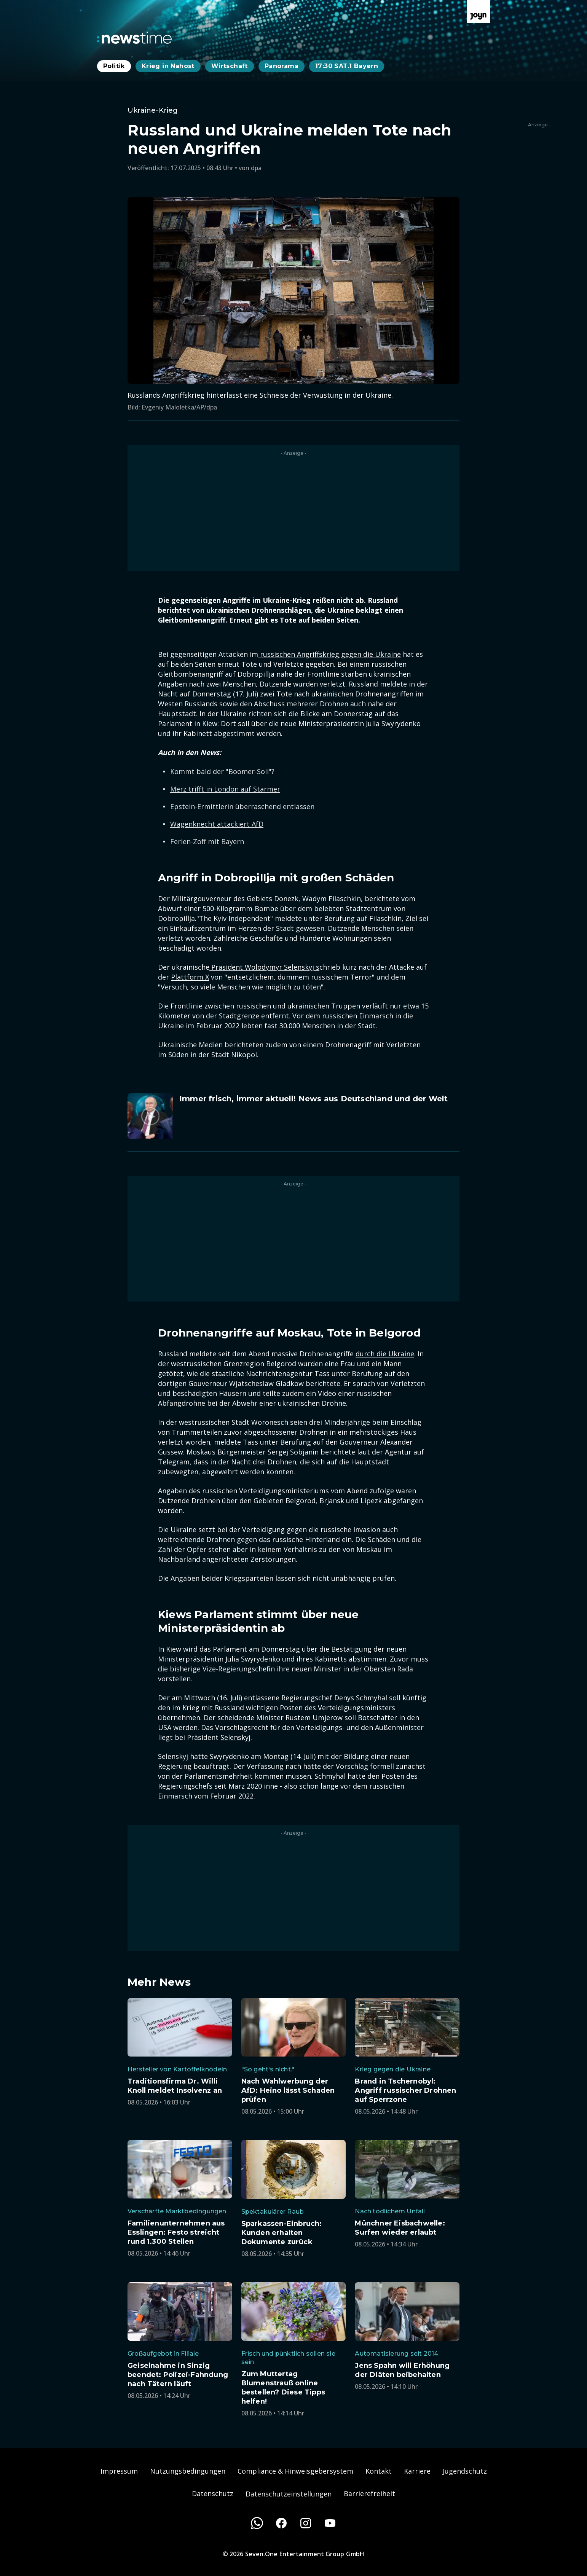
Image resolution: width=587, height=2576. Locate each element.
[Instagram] (306, 2523)
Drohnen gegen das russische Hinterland (273, 1539)
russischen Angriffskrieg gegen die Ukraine (329, 654)
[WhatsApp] (257, 2523)
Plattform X (190, 976)
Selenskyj (235, 1737)
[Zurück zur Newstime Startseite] (134, 38)
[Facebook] (281, 2523)
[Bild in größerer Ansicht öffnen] (293, 290)
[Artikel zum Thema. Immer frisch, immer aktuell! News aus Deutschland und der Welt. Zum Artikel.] (293, 1116)
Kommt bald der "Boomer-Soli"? (222, 771)
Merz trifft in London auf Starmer (225, 788)
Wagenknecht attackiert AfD (216, 823)
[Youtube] (330, 2523)
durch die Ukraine (385, 1353)
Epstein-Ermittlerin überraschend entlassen (242, 806)
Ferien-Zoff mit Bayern (207, 841)
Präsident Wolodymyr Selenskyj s (264, 967)
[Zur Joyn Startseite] (478, 11)
